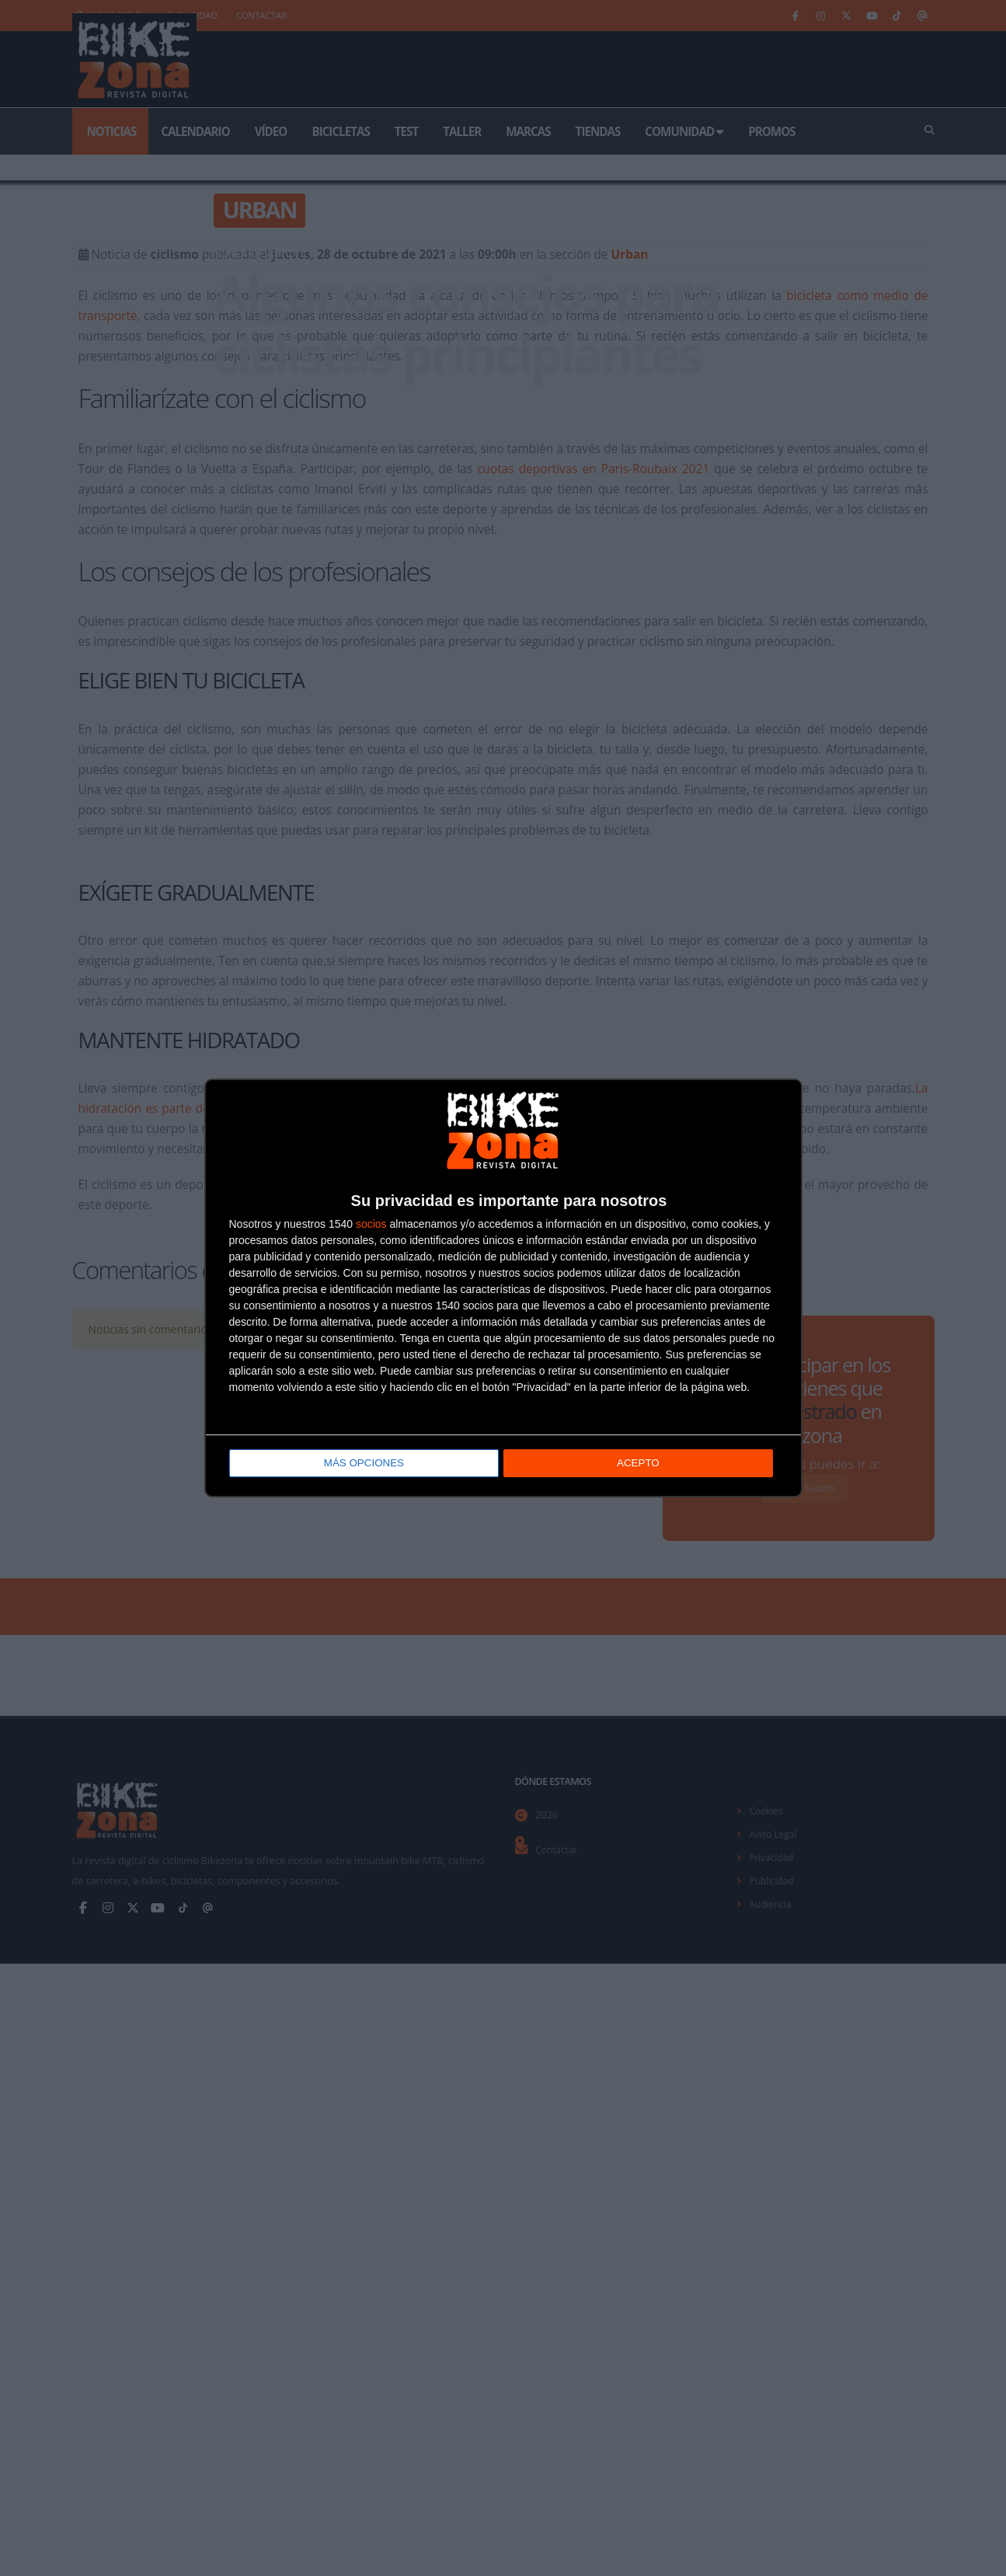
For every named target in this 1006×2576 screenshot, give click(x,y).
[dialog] (503, 1288)
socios (371, 1224)
